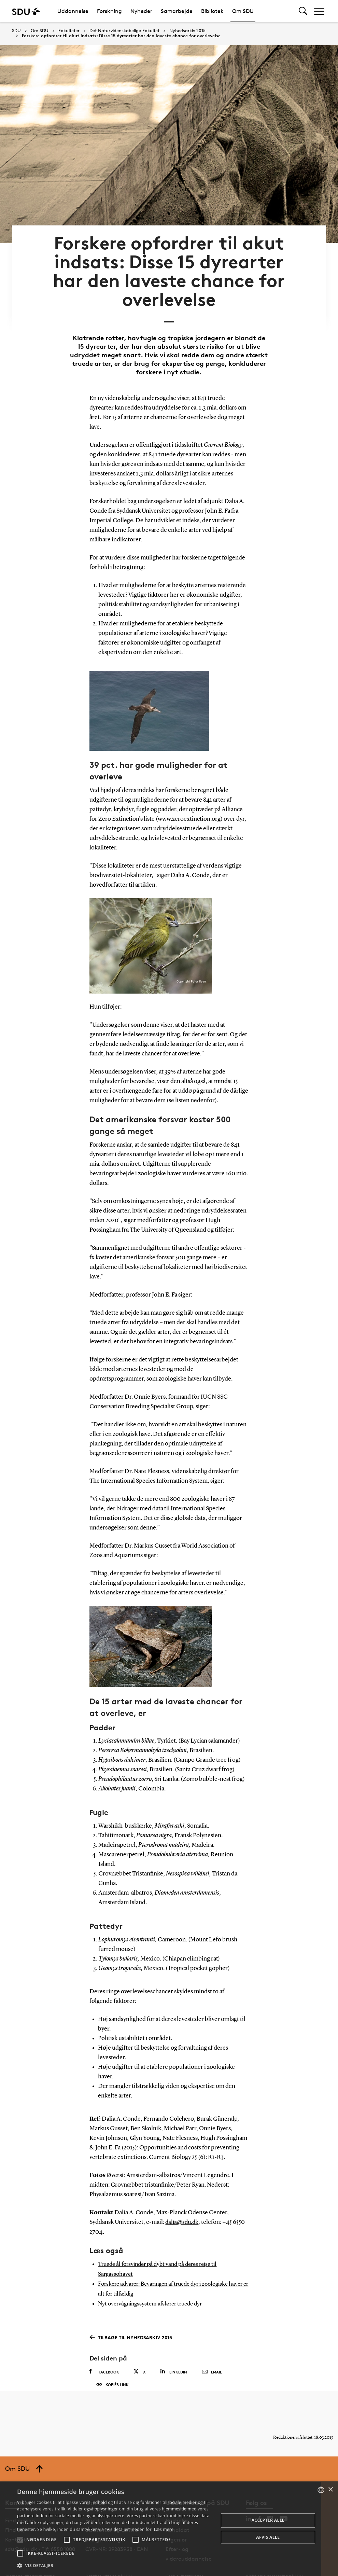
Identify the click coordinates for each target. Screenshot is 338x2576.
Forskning (109, 11)
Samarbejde (177, 11)
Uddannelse (72, 11)
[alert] (169, 2528)
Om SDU (243, 11)
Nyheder (141, 11)
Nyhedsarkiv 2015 (187, 30)
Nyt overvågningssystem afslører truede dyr (153, 2279)
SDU (16, 30)
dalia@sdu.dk (182, 2199)
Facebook (104, 2346)
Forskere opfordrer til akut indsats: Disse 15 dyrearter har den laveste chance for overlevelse (121, 35)
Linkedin (173, 2346)
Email (212, 2347)
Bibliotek (212, 11)
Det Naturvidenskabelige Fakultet (124, 30)
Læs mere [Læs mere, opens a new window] (163, 2529)
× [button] (330, 2489)
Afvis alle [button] (268, 2537)
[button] (20, 2540)
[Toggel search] (303, 11)
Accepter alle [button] (268, 2520)
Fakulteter (69, 30)
